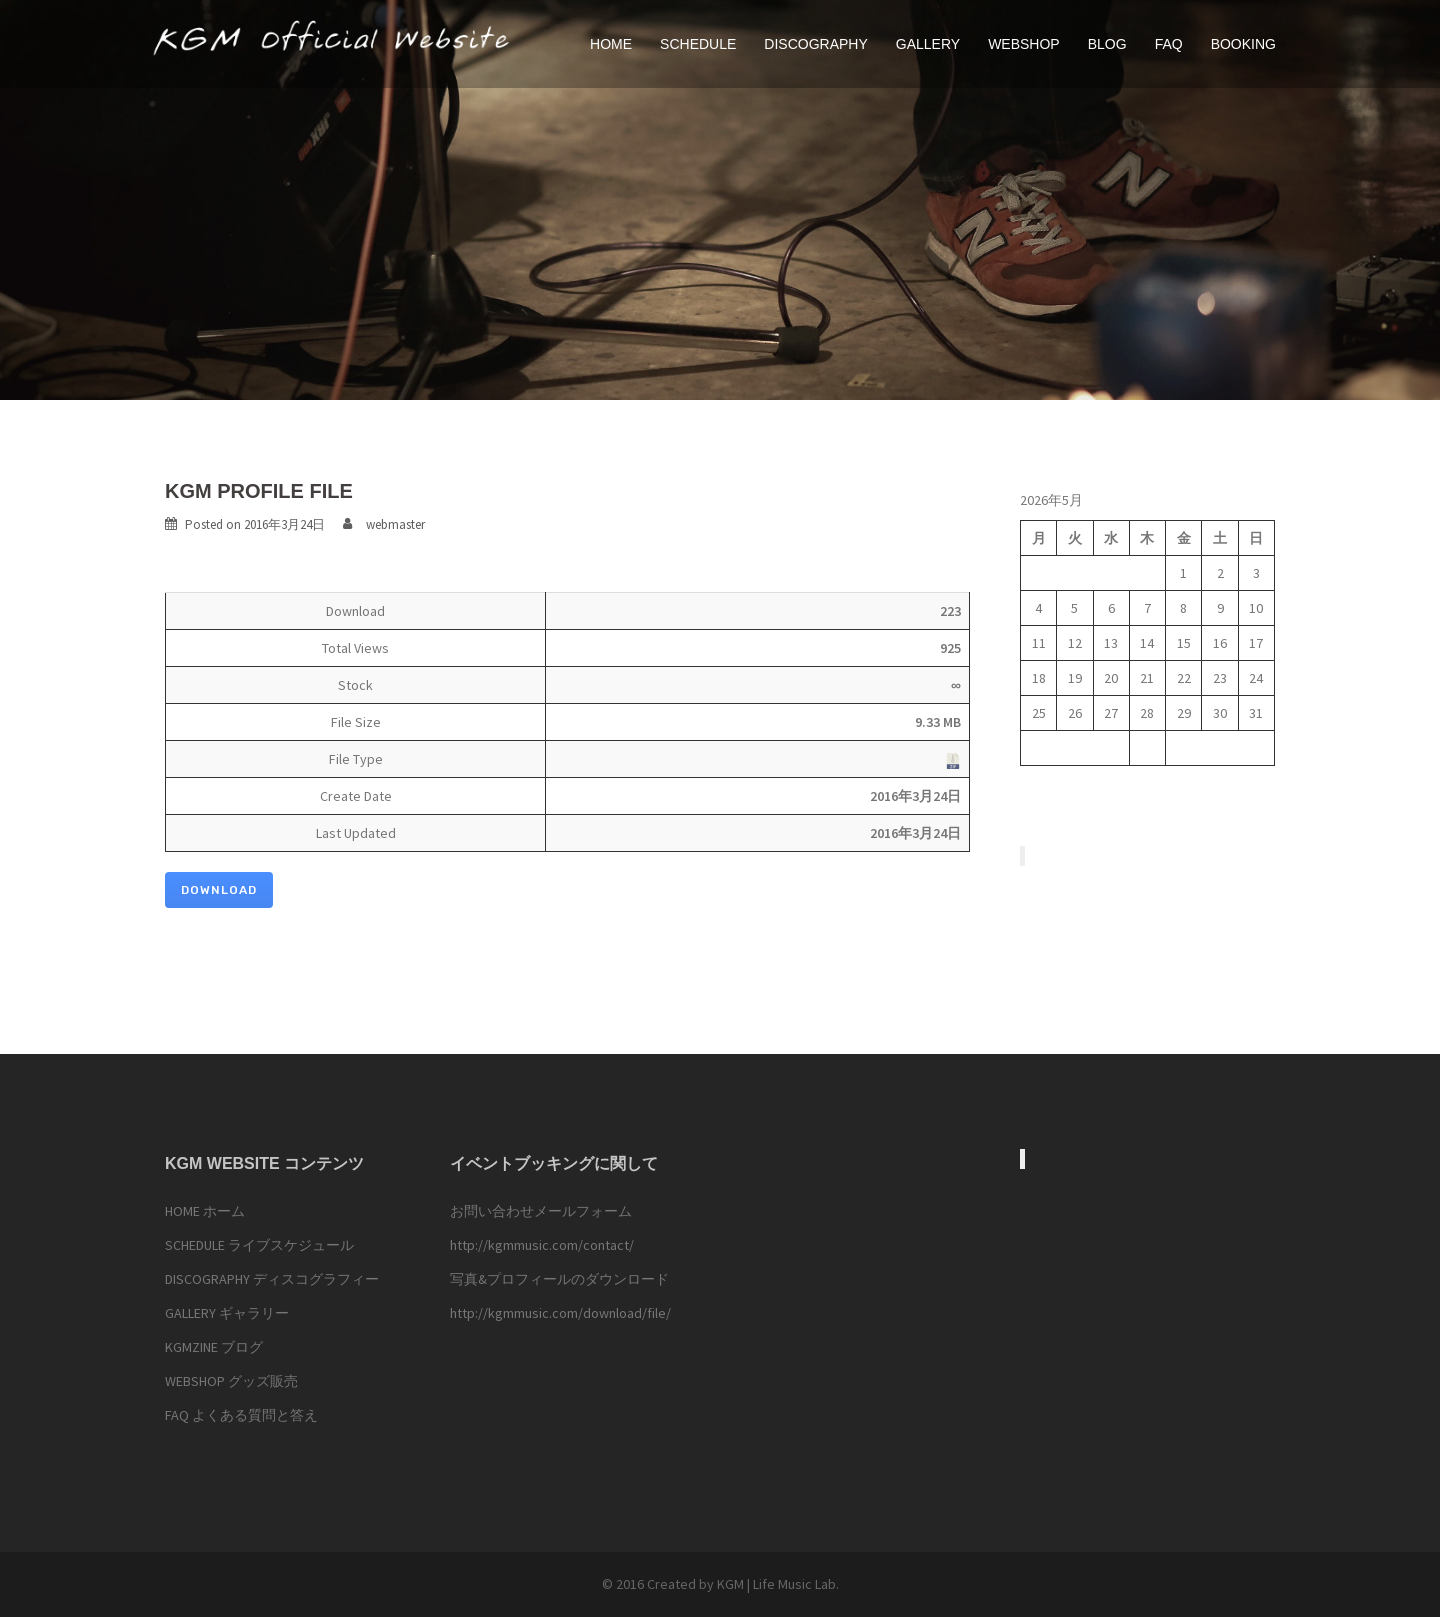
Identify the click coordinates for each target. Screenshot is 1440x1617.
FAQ (1169, 44)
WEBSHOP (1024, 44)
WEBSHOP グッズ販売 (231, 1381)
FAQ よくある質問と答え (241, 1415)
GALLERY (928, 44)
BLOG (1107, 44)
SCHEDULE (698, 44)
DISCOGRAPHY (815, 44)
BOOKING (1243, 44)
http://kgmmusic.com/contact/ (542, 1245)
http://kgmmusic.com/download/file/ (560, 1313)
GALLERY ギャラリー (227, 1313)
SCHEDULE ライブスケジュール (259, 1245)
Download (219, 890)
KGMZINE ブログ (214, 1347)
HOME (611, 44)
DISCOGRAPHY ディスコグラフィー (272, 1279)
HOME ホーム (205, 1211)
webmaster (395, 524)
